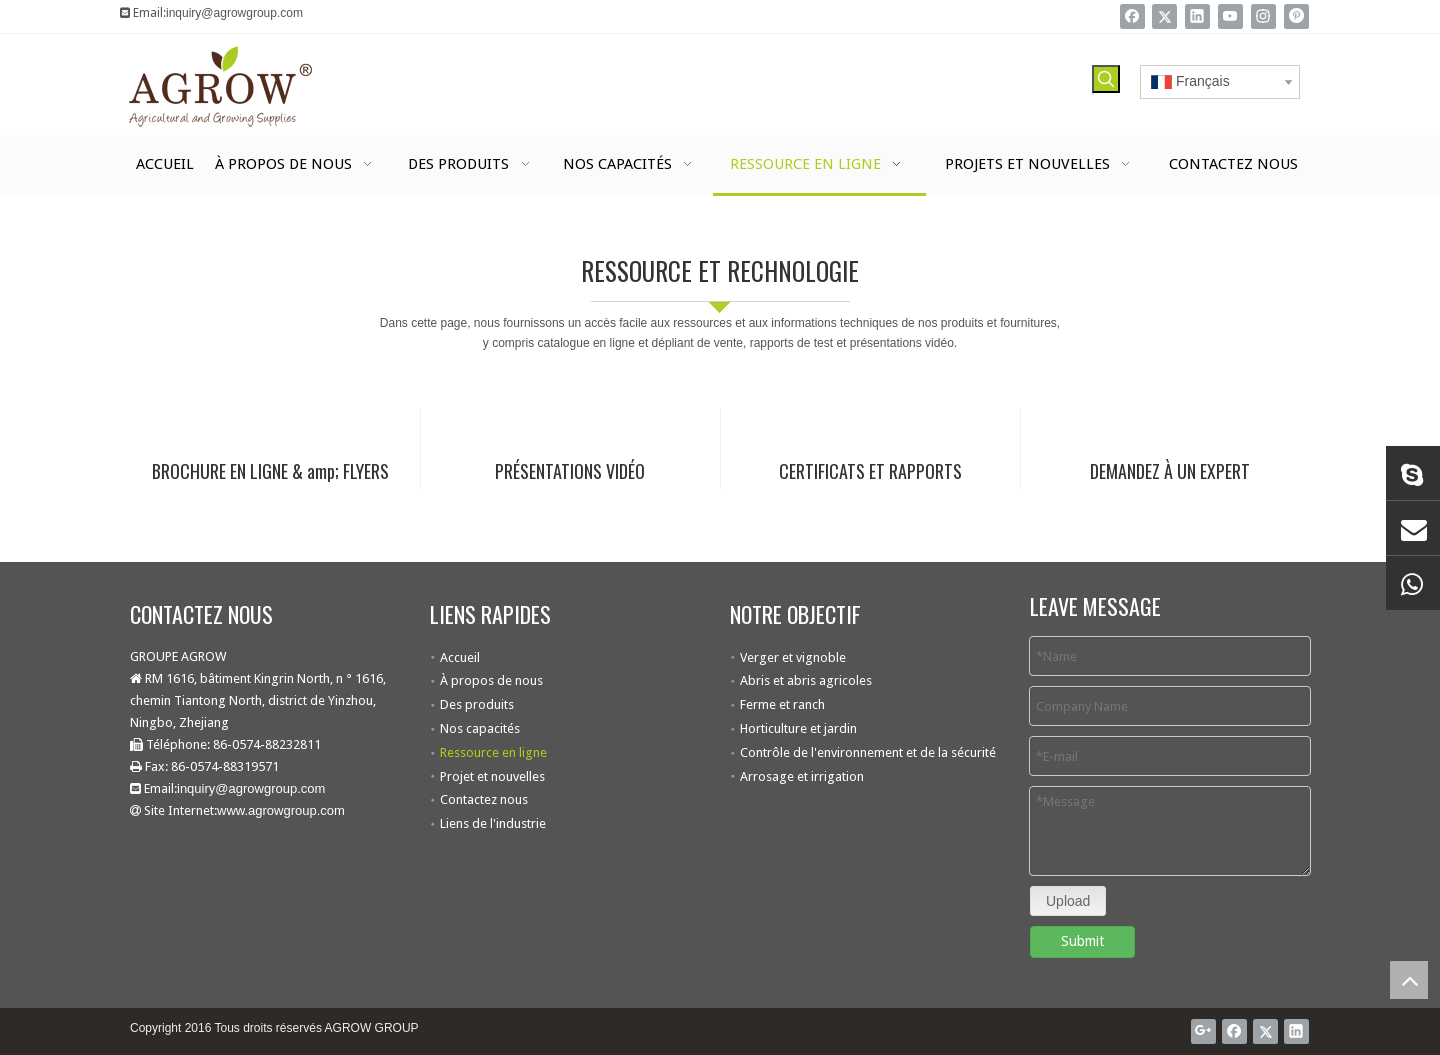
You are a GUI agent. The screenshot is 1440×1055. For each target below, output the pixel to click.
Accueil (460, 657)
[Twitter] (1164, 16)
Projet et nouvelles (492, 776)
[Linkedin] (1197, 16)
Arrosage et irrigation (802, 776)
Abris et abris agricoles (806, 680)
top (1409, 980)
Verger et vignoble (793, 657)
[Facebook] (1132, 16)
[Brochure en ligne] (270, 415)
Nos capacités (480, 728)
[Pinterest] (1296, 16)
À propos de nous (491, 680)
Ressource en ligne (493, 752)
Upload (1068, 901)
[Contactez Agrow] (1170, 415)
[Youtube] (1230, 16)
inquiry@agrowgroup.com (234, 13)
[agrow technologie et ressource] (16, 212)
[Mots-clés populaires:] (1106, 79)
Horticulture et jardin (798, 728)
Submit (1082, 941)
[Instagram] (1263, 16)
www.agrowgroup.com (281, 810)
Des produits (477, 704)
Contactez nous (484, 799)
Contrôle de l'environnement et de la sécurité (868, 752)
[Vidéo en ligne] (570, 415)
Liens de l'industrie (493, 823)
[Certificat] (870, 415)
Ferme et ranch (782, 704)
